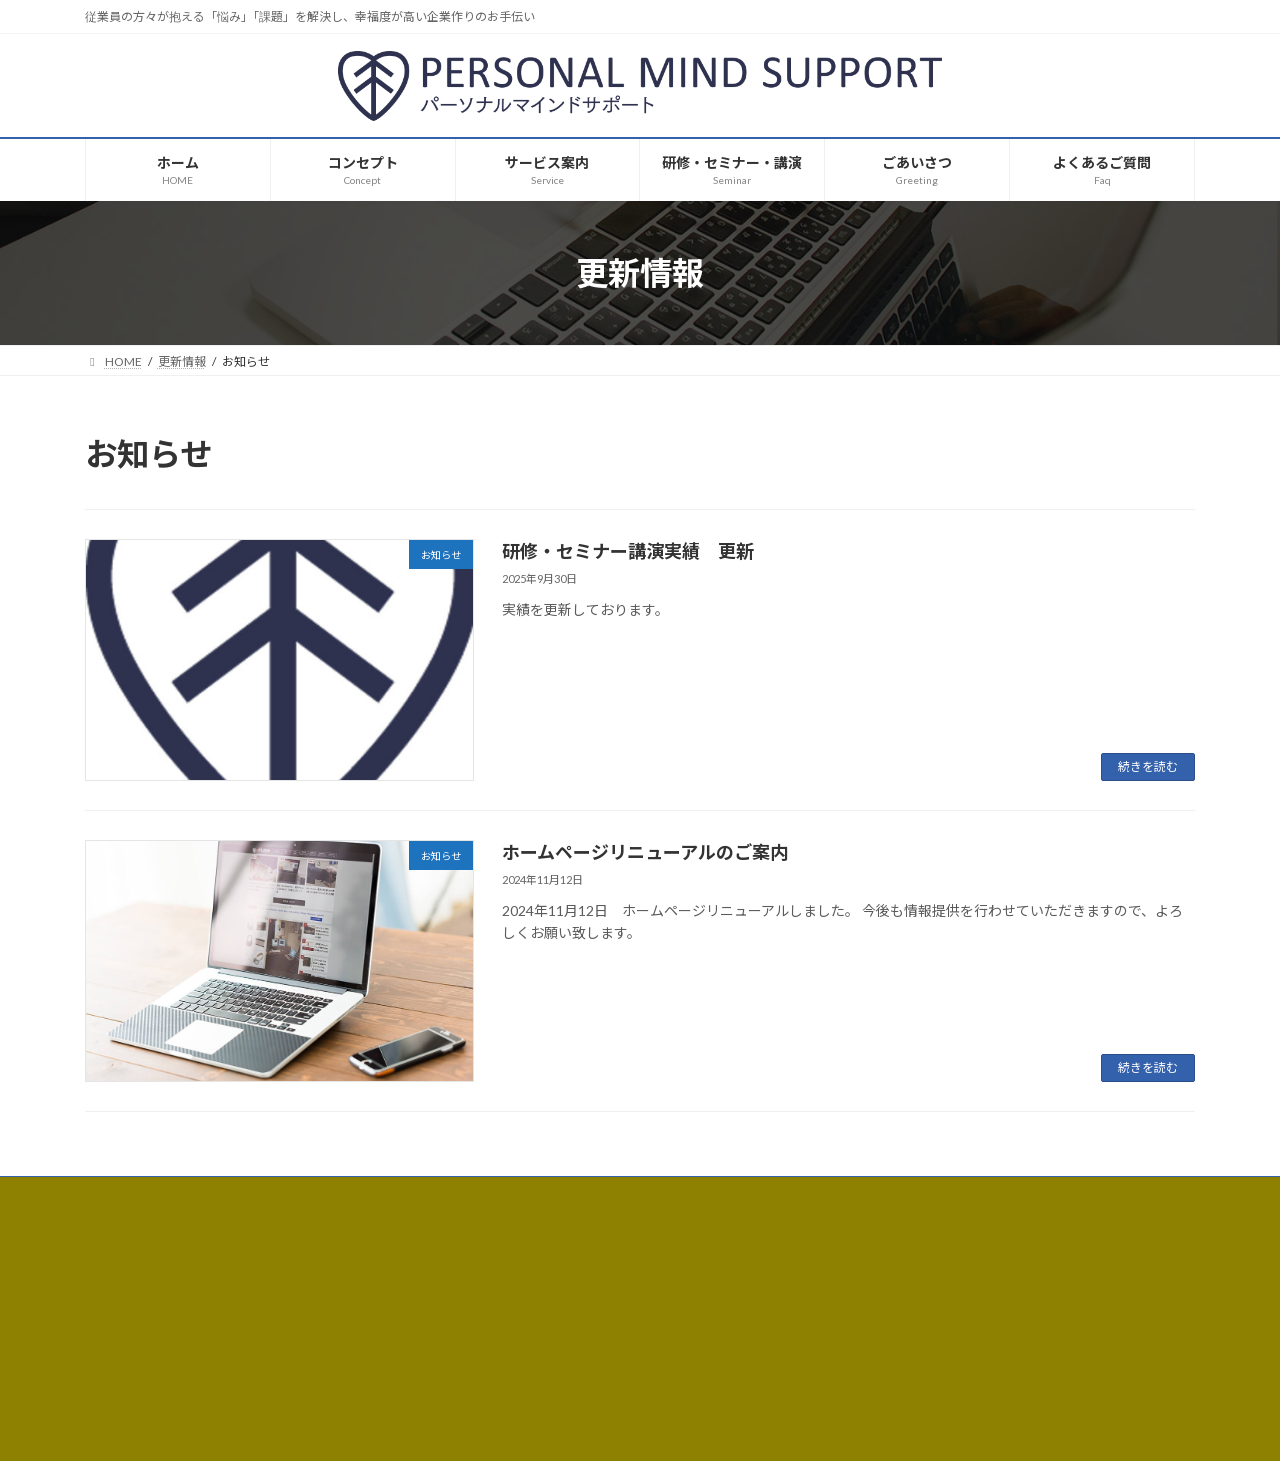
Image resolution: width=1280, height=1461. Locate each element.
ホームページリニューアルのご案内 (645, 852)
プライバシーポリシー (164, 1194)
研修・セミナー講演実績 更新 (628, 551)
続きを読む (1148, 766)
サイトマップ (299, 1194)
